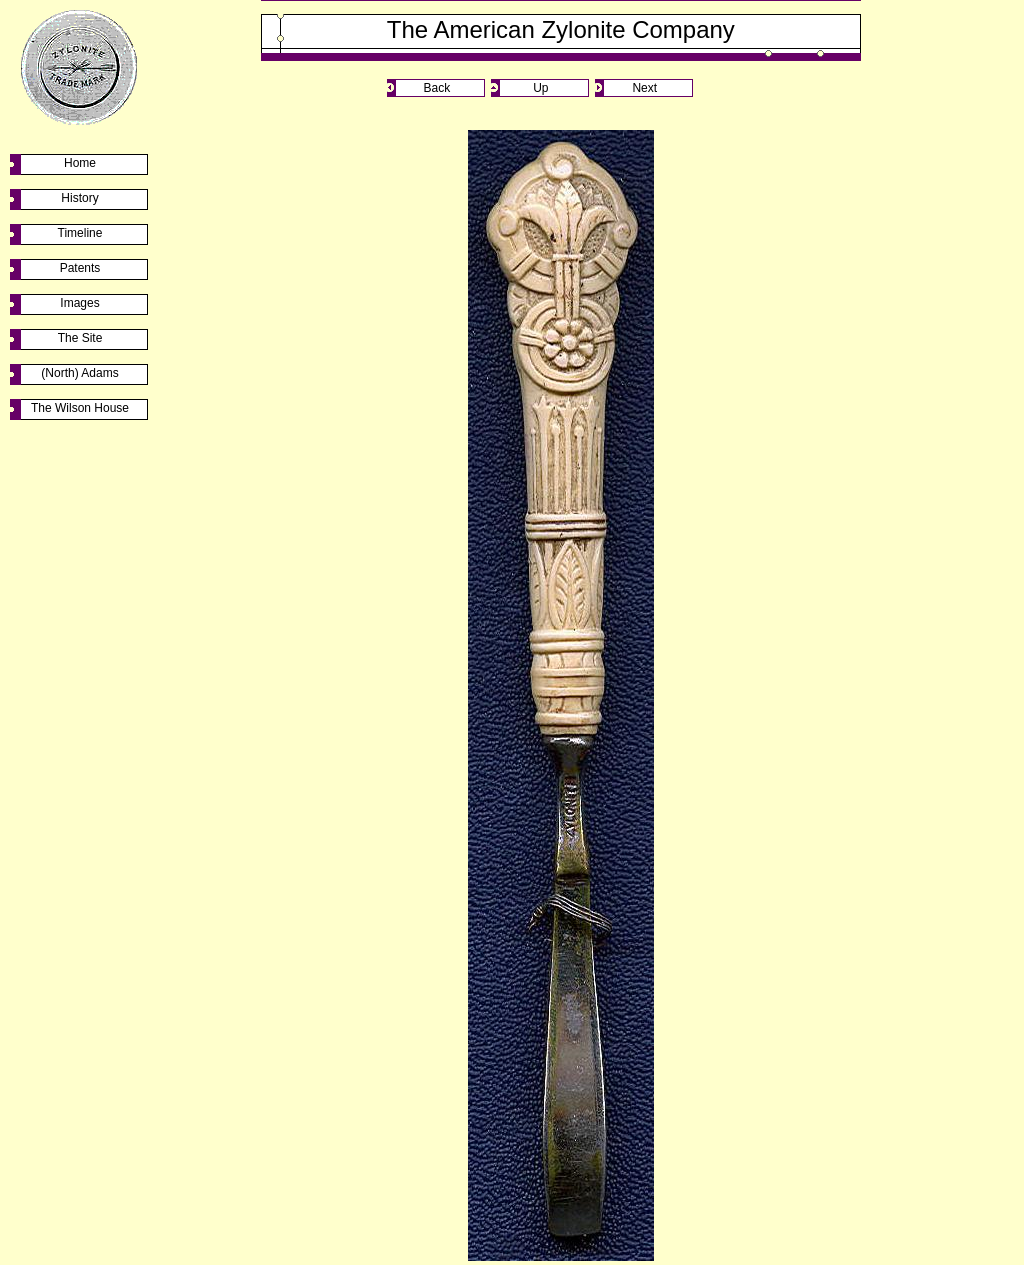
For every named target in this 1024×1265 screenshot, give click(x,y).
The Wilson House (80, 408)
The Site (80, 338)
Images (79, 303)
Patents (80, 268)
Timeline (80, 233)
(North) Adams (79, 373)
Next (644, 88)
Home (80, 163)
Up (540, 88)
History (79, 198)
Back (436, 88)
